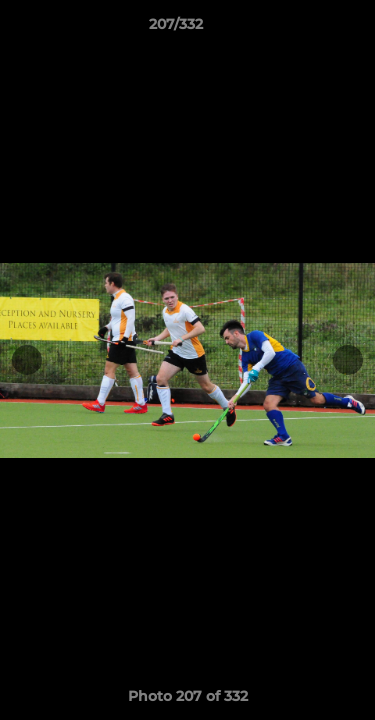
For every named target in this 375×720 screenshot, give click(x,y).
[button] (303, 29)
